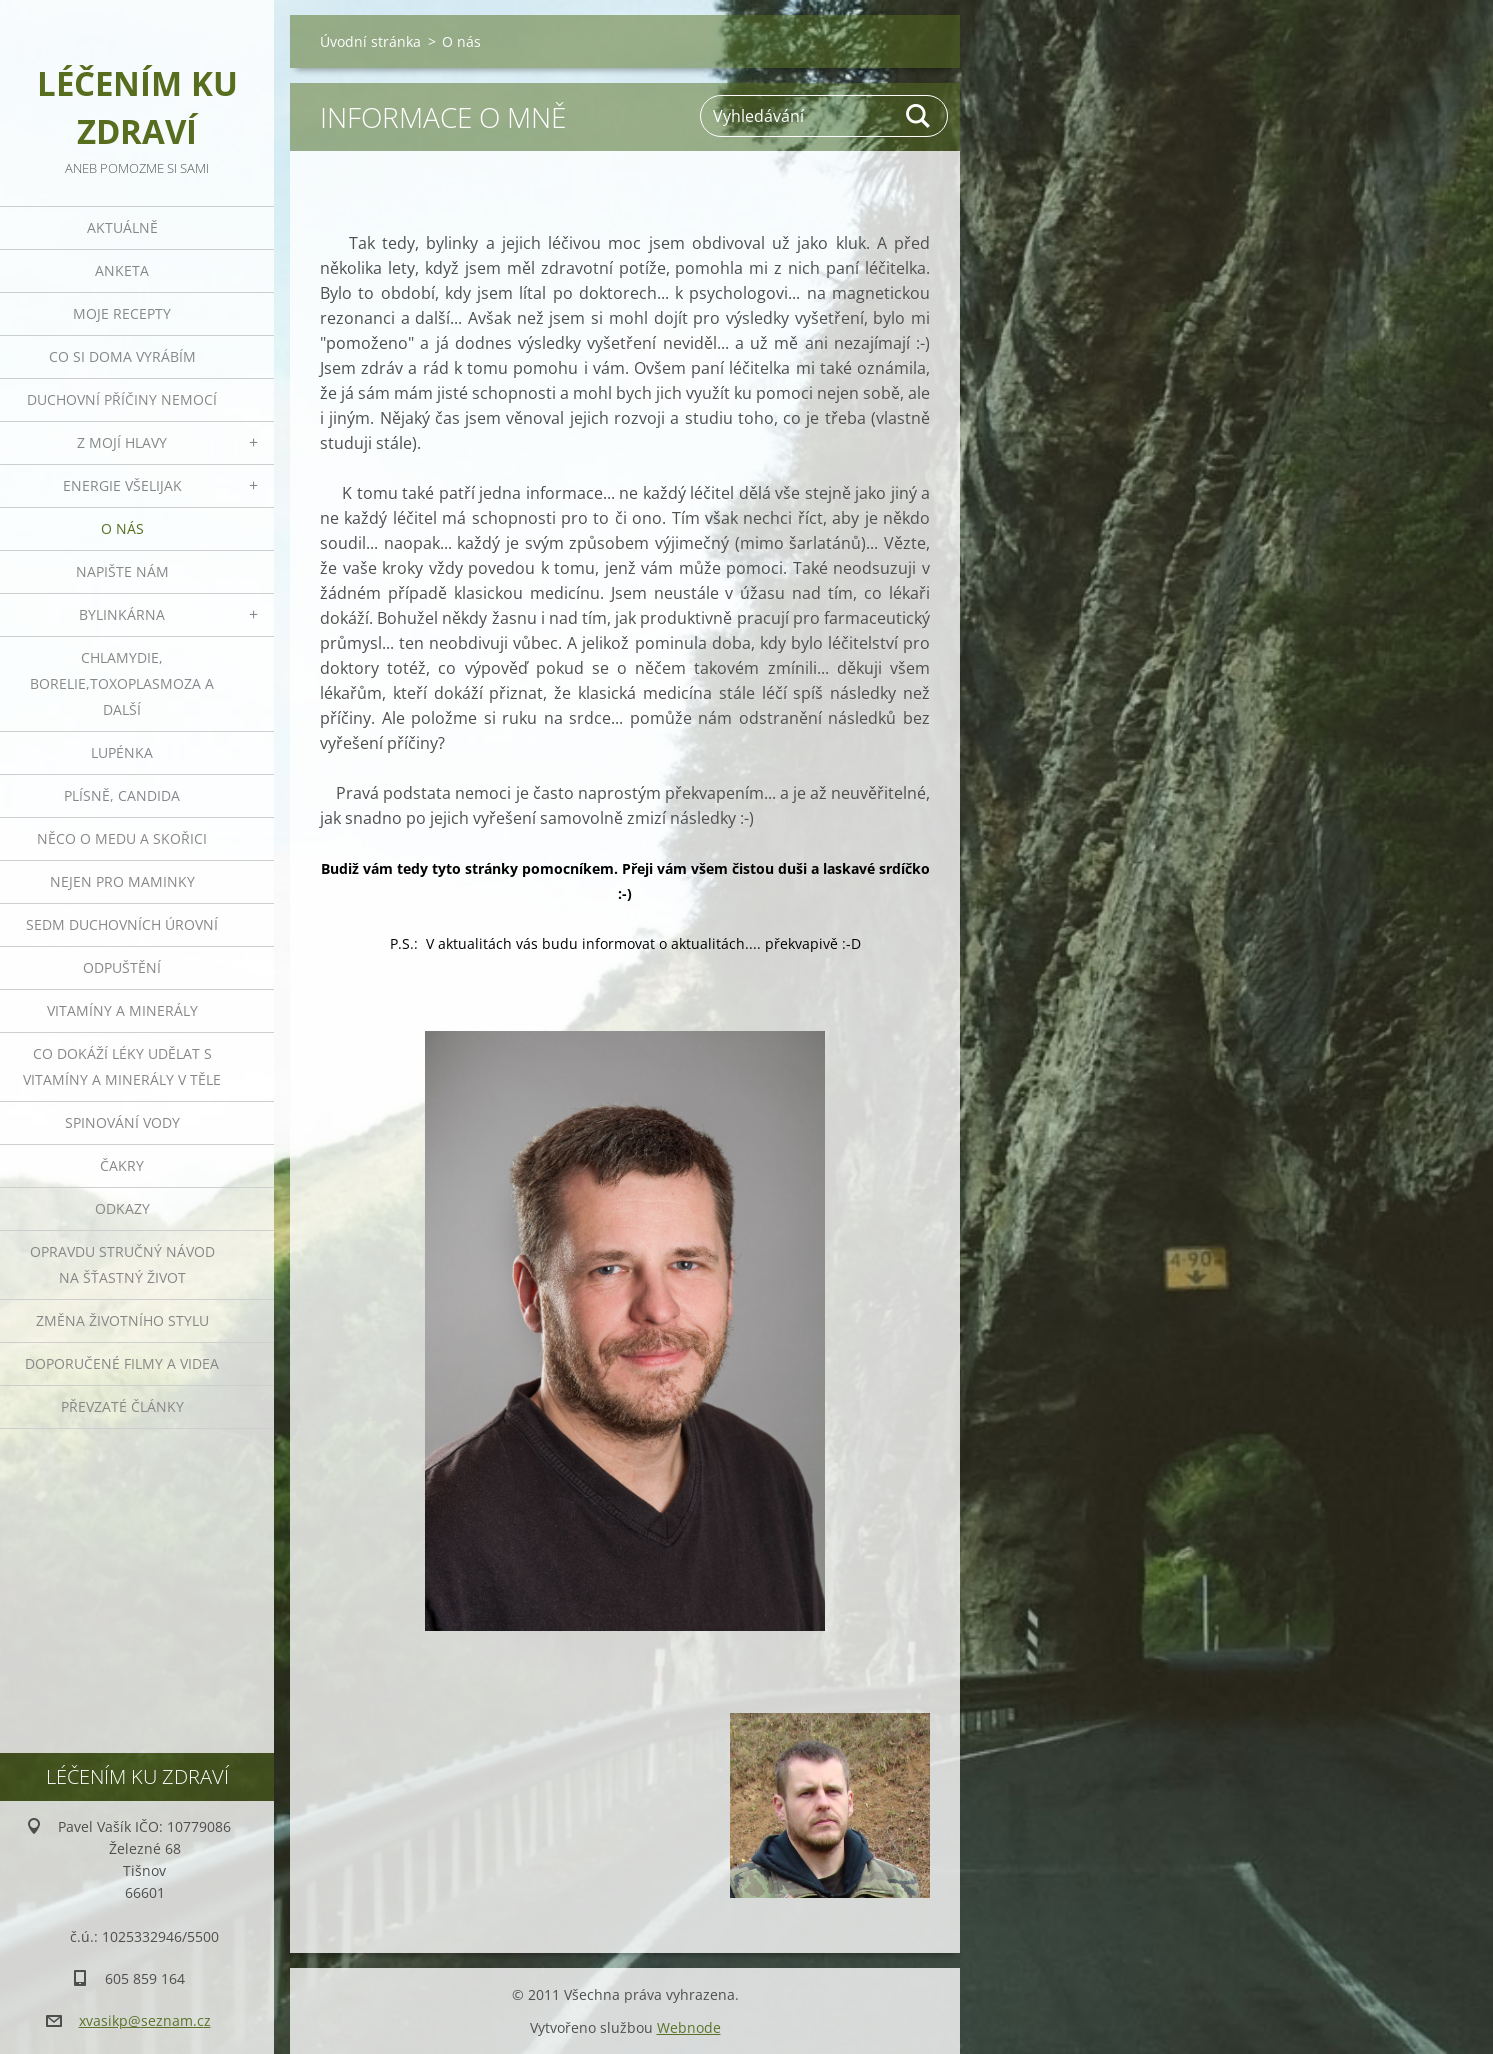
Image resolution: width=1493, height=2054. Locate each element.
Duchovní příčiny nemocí (122, 399)
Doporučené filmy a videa (122, 1363)
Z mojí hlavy (122, 442)
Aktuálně (122, 227)
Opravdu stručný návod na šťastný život (122, 1264)
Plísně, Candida (122, 795)
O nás (122, 528)
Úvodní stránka (370, 41)
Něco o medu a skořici (122, 838)
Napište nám (122, 571)
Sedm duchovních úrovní (122, 924)
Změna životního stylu (122, 1320)
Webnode (689, 2027)
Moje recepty (122, 313)
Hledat (919, 116)
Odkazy (122, 1208)
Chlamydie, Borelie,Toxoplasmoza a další (122, 683)
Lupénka (122, 752)
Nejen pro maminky (122, 881)
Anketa (122, 270)
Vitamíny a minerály (122, 1010)
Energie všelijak (122, 485)
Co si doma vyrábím (122, 356)
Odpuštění (122, 967)
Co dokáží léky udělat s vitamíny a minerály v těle (122, 1066)
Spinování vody (122, 1122)
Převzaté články (122, 1406)
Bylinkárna (122, 614)
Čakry (122, 1165)
